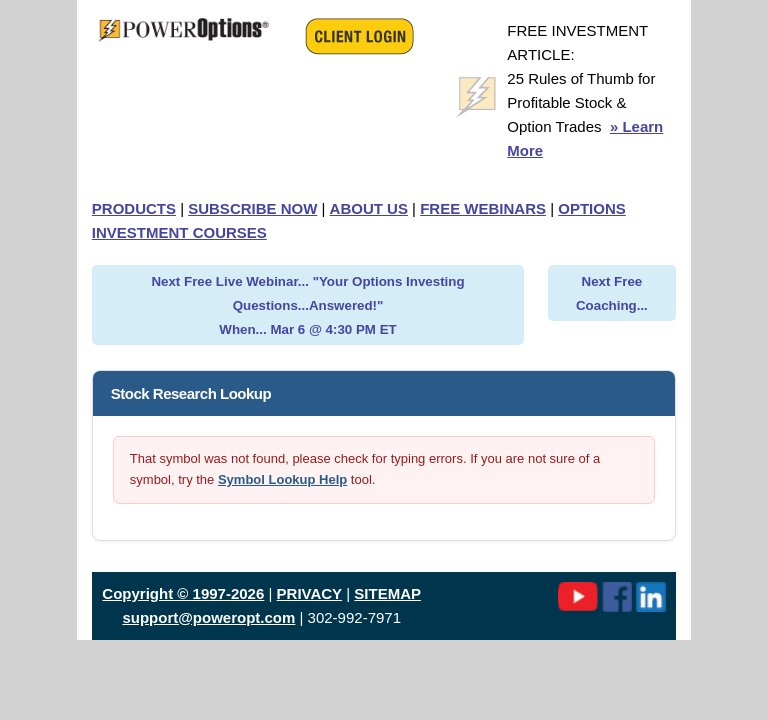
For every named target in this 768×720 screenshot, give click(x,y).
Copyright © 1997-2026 (183, 593)
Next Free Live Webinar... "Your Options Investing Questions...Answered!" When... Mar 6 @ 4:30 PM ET (307, 305)
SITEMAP (387, 593)
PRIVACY (310, 593)
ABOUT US (369, 208)
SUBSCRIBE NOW (252, 208)
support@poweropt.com (208, 617)
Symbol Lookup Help (282, 479)
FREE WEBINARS (483, 208)
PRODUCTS (134, 208)
